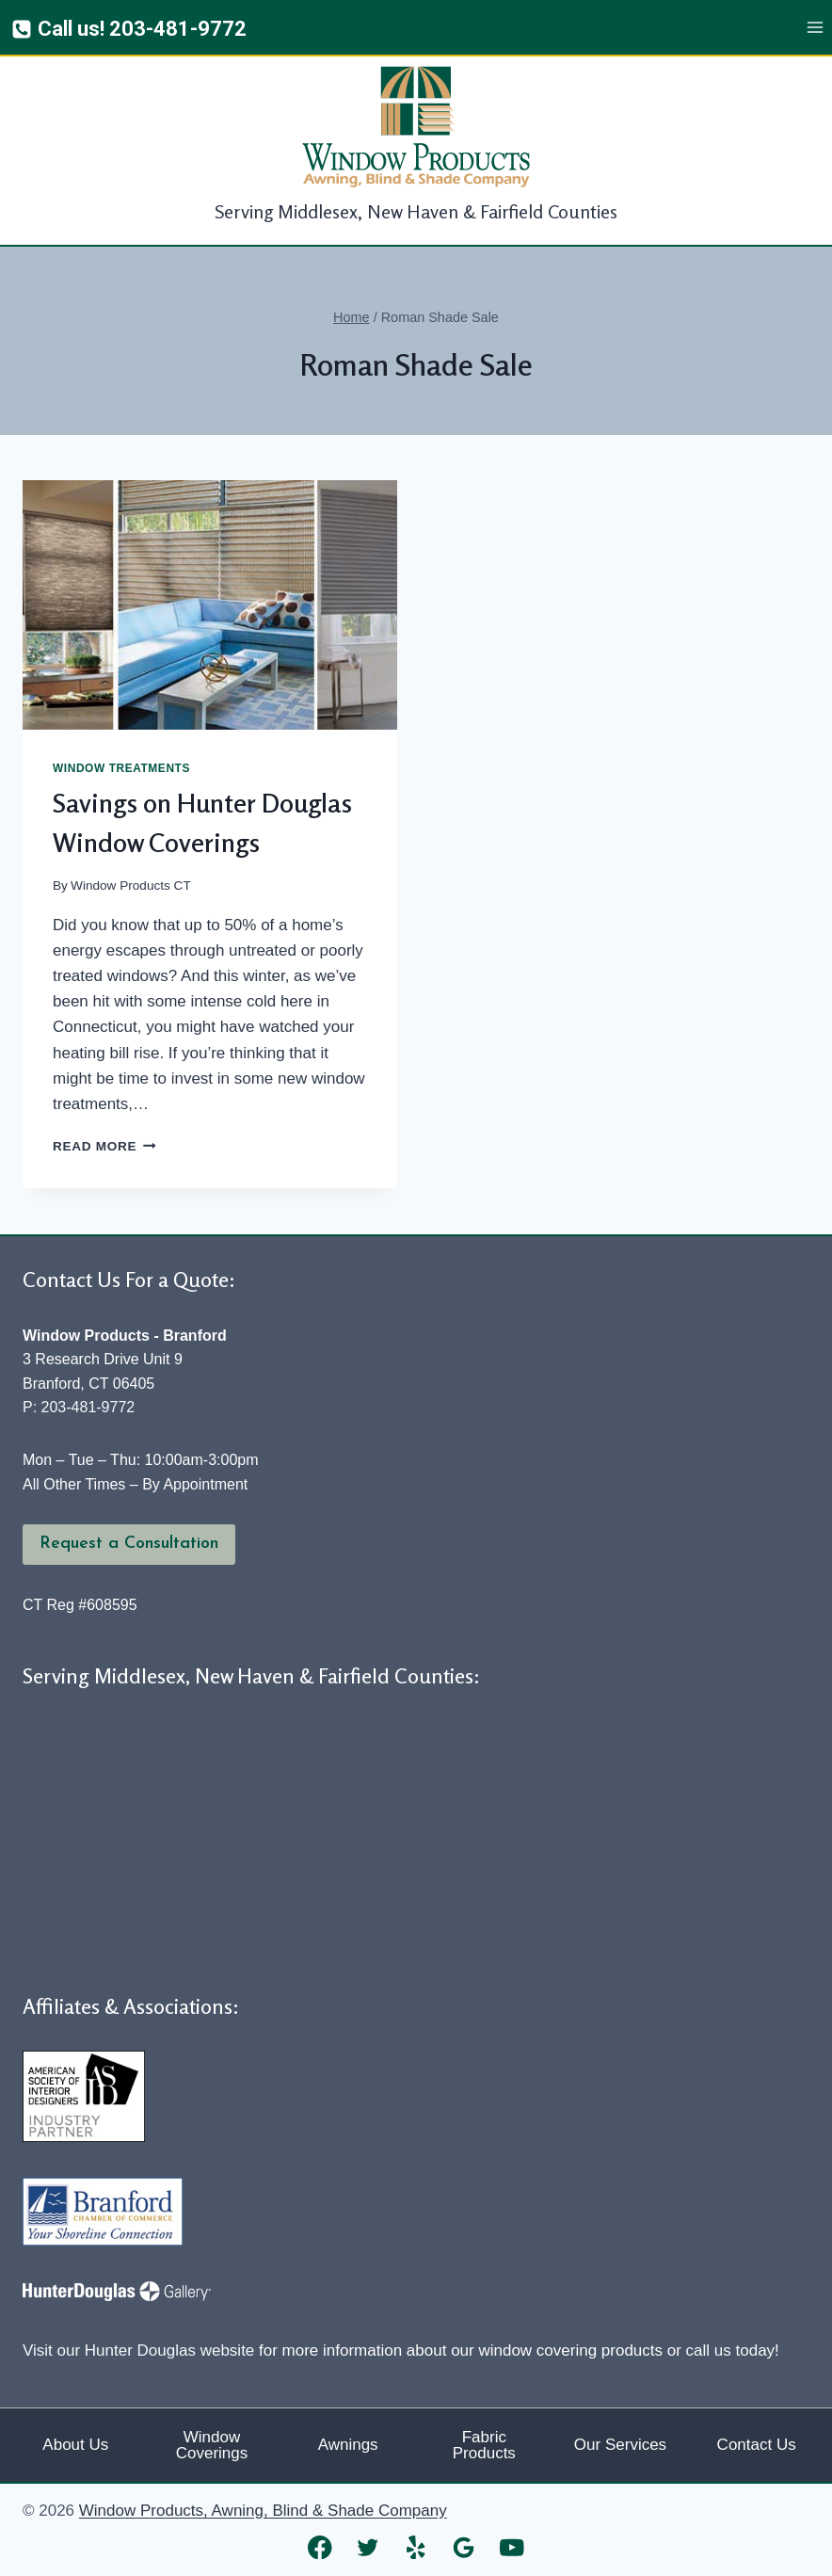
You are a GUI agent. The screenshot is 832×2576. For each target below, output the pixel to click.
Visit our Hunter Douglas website (138, 2350)
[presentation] (210, 605)
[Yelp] (416, 2547)
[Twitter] (368, 2547)
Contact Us (756, 2445)
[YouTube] (512, 2547)
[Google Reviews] (464, 2547)
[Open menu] (814, 27)
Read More (104, 1146)
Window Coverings (212, 2445)
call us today (731, 2350)
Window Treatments (121, 768)
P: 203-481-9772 (79, 1407)
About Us (75, 2445)
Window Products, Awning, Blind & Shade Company (263, 2511)
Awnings (348, 2445)
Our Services (620, 2445)
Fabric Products (484, 2445)
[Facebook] (320, 2547)
